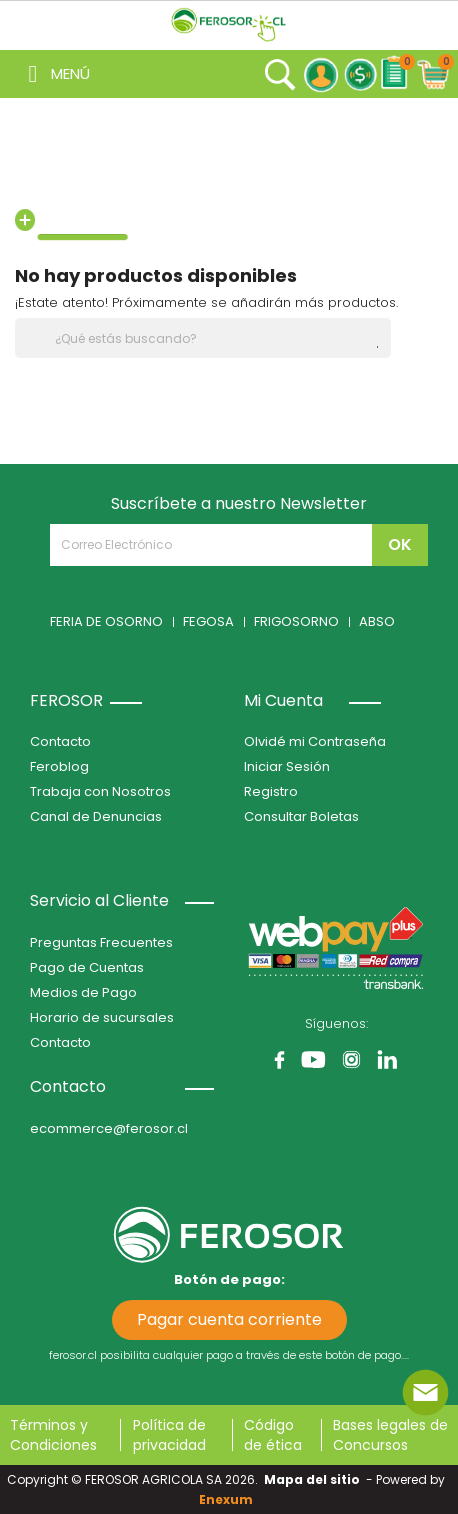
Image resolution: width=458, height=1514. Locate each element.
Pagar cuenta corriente (229, 1319)
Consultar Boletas (301, 816)
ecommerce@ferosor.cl (109, 1128)
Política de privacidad (169, 1435)
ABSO (377, 621)
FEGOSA (208, 621)
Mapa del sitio (312, 1479)
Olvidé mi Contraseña (315, 741)
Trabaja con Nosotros (100, 791)
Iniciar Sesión (287, 766)
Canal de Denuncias (96, 816)
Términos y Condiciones (53, 1435)
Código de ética (273, 1435)
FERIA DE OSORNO (106, 621)
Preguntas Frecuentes (101, 942)
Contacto (60, 741)
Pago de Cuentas (87, 967)
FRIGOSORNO (296, 621)
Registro (271, 791)
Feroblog (59, 766)
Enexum (229, 1499)
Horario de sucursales (102, 1017)
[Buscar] (203, 338)
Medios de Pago (83, 992)
